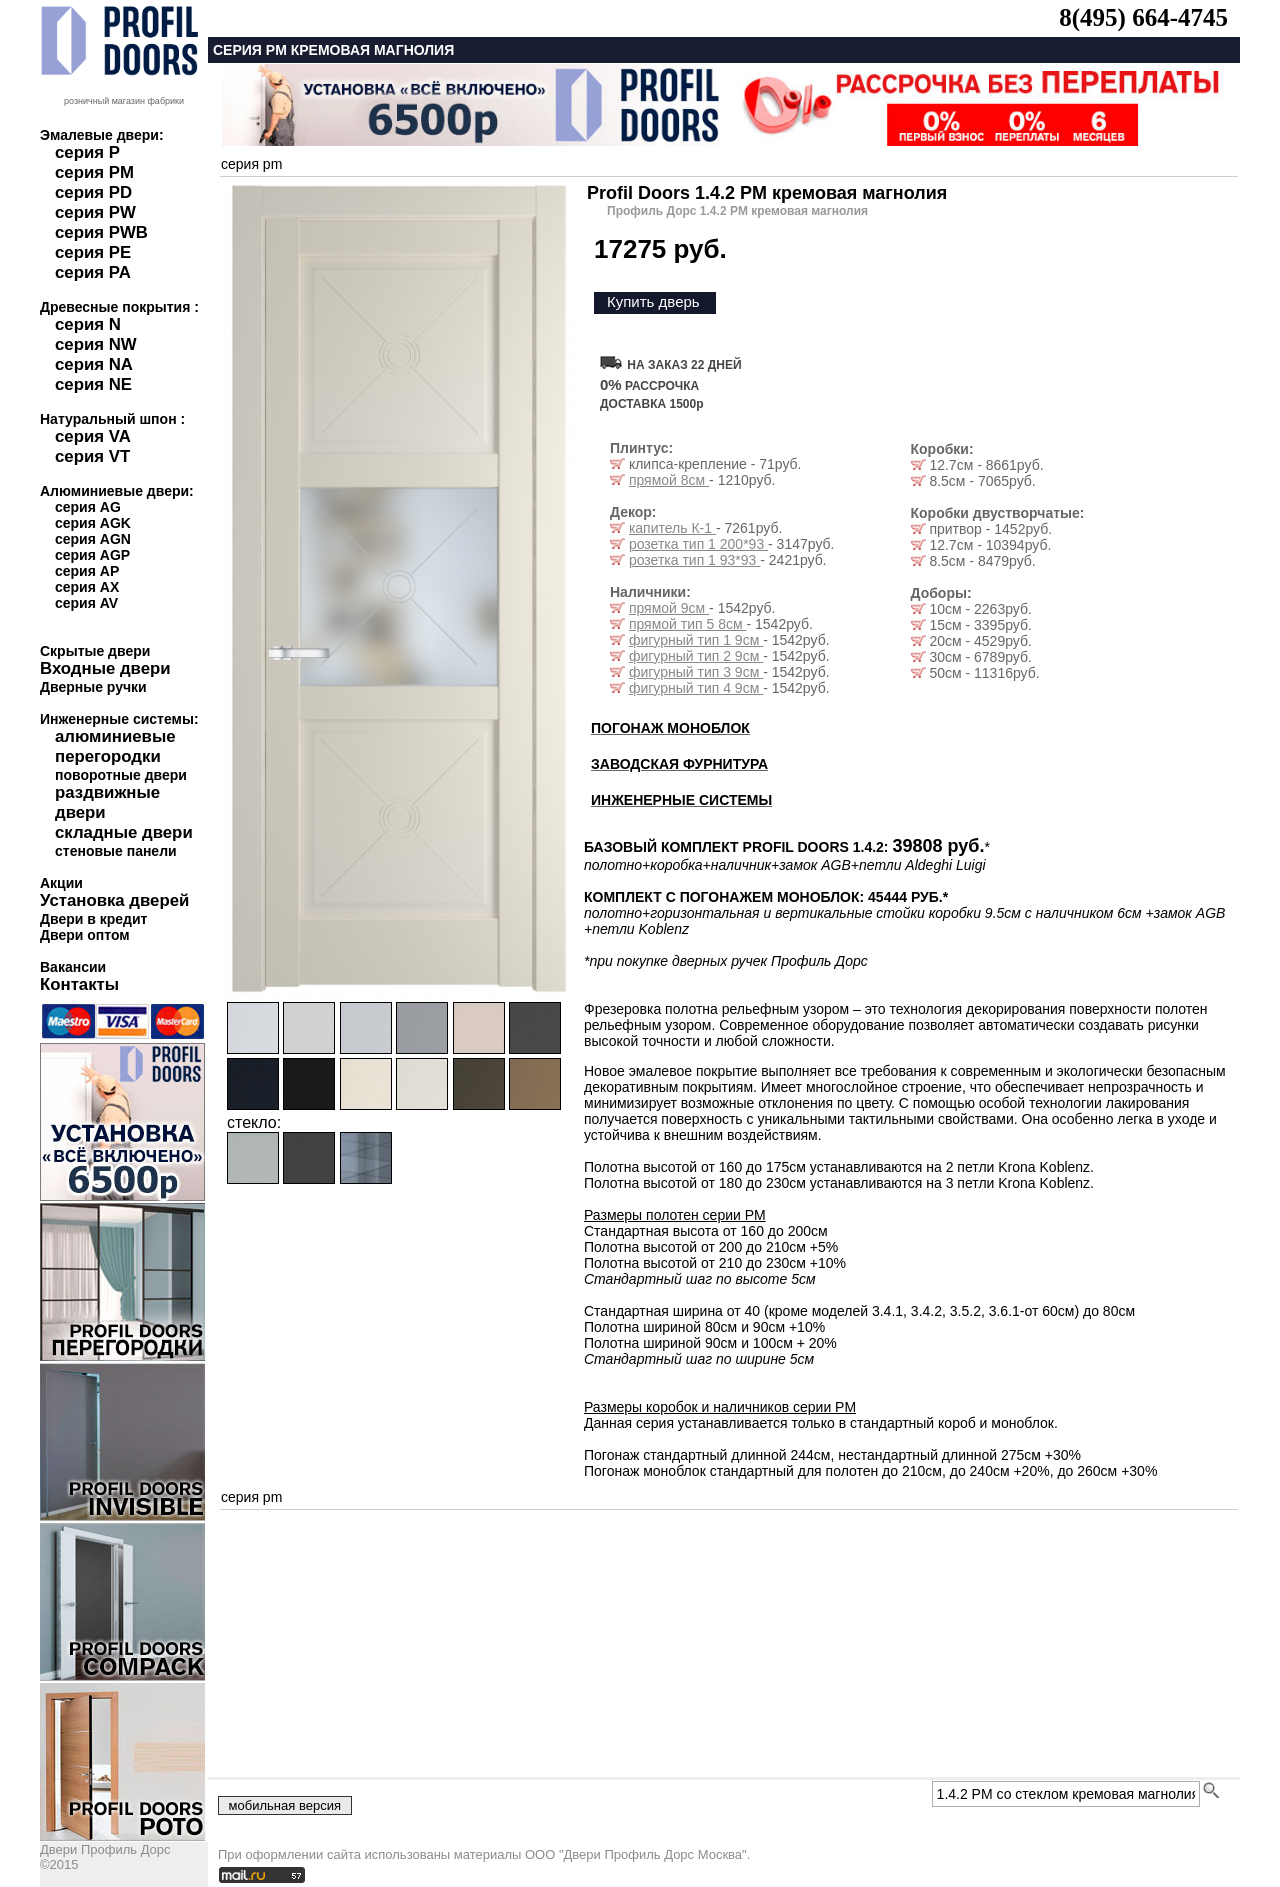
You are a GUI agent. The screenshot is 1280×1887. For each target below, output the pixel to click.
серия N (88, 324)
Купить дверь (653, 301)
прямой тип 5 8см (688, 624)
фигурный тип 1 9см (696, 640)
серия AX (87, 587)
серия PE (93, 252)
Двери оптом (85, 935)
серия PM (94, 172)
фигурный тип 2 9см (696, 656)
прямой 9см (669, 608)
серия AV (86, 603)
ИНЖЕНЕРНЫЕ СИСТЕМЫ (681, 800)
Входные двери (105, 668)
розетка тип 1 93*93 (694, 560)
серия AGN (93, 539)
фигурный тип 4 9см (696, 688)
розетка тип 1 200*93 (698, 544)
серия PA (93, 272)
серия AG (88, 507)
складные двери (124, 832)
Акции (61, 883)
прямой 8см (669, 480)
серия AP (87, 571)
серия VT (92, 456)
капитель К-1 (672, 528)
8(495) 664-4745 (1143, 17)
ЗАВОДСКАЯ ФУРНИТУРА (679, 764)
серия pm (251, 164)
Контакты (79, 984)
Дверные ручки (93, 687)
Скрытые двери (95, 651)
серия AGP (92, 555)
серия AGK (93, 523)
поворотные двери (121, 775)
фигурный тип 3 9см (696, 672)
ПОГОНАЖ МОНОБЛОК (670, 728)
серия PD (93, 192)
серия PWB (101, 232)
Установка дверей (114, 900)
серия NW (96, 344)
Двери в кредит (93, 919)
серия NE (93, 384)
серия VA (93, 436)
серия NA (94, 364)
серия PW (95, 212)
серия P (87, 152)
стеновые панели (116, 851)
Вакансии (73, 967)
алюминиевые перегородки (115, 746)
